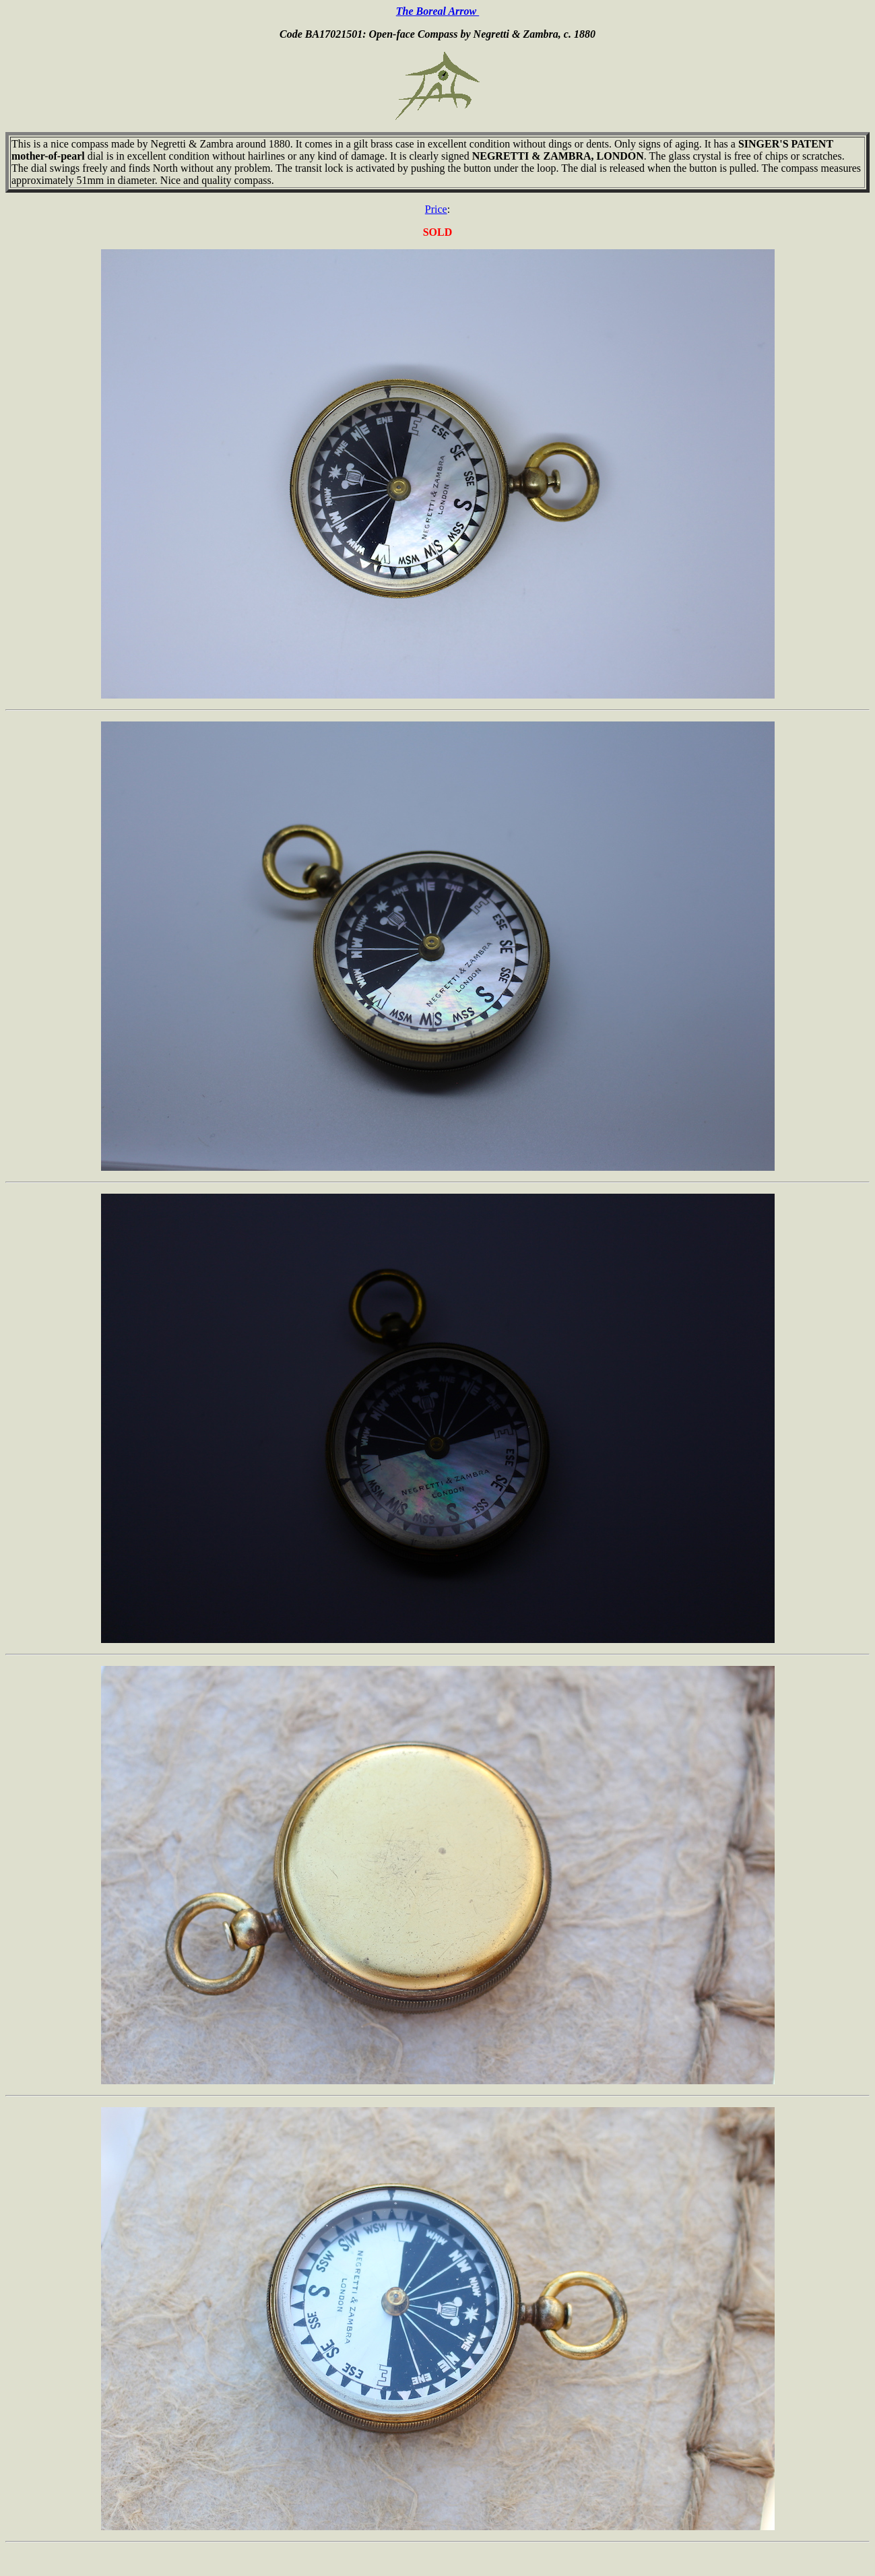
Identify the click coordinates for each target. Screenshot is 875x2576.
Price (436, 209)
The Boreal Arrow (437, 11)
